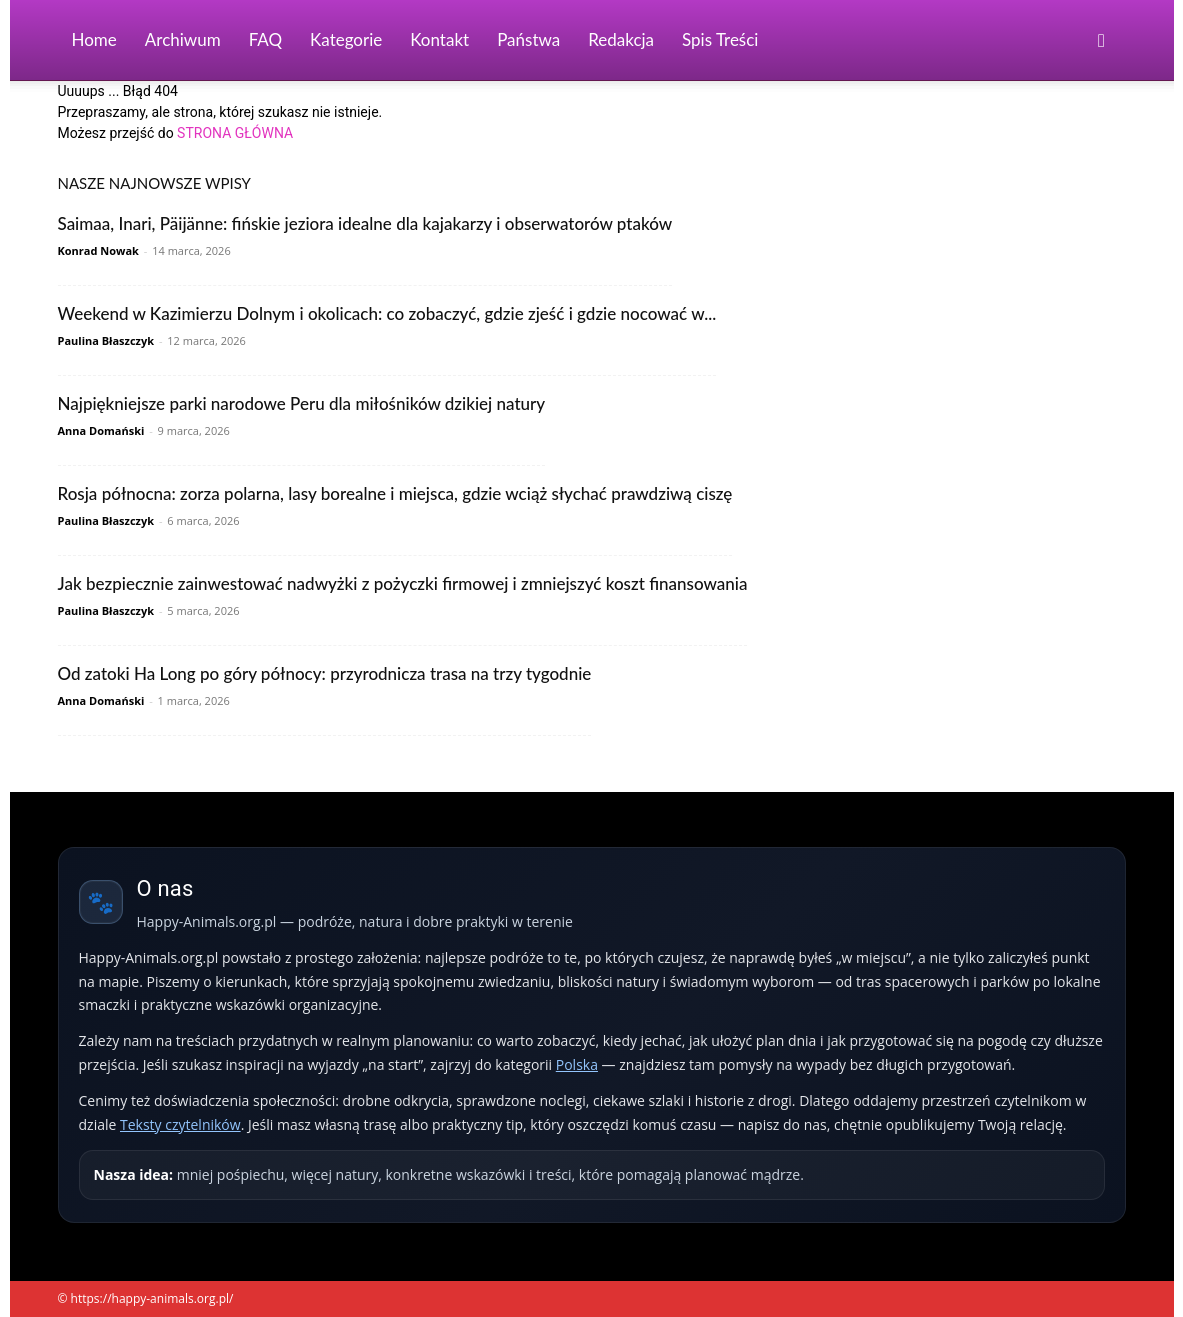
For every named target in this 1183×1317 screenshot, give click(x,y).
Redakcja (621, 39)
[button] (1102, 41)
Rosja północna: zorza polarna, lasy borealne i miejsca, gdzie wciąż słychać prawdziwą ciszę (395, 493)
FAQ (265, 39)
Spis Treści (720, 39)
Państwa (528, 39)
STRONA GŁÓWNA (235, 133)
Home (94, 39)
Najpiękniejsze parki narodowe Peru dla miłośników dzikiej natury (302, 403)
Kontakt (439, 39)
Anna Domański (101, 430)
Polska (577, 1064)
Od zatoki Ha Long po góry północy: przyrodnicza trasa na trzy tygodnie (325, 673)
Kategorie (346, 39)
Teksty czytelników (180, 1124)
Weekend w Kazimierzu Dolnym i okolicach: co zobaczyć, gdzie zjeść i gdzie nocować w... (387, 313)
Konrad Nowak (98, 250)
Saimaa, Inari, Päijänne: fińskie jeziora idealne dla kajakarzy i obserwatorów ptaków (365, 223)
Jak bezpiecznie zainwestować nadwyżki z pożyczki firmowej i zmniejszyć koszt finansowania (403, 583)
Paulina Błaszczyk (106, 340)
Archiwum (183, 39)
